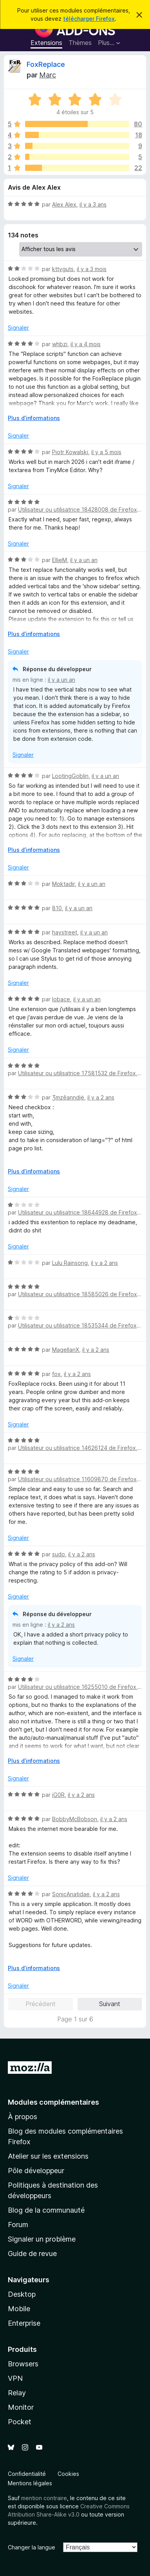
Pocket (19, 2422)
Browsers (23, 2364)
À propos (22, 2117)
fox (56, 1374)
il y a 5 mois (106, 452)
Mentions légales (30, 2483)
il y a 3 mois (92, 269)
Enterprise (24, 2323)
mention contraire (44, 2498)
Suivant (109, 2004)
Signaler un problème (42, 2239)
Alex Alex (64, 204)
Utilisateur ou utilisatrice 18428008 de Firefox (77, 509)
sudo (58, 1554)
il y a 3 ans (93, 204)
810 (57, 908)
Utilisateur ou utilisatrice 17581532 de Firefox (77, 1073)
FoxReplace (46, 64)
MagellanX (65, 1349)
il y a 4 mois (85, 344)
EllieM (59, 560)
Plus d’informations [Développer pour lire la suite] (34, 418)
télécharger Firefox (89, 18)
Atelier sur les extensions (48, 2156)
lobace (61, 999)
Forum (18, 2224)
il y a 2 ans (100, 1097)
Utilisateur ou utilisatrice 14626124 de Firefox (77, 1447)
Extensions (46, 43)
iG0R (58, 1794)
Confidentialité (27, 2473)
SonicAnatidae (71, 1894)
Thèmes (80, 43)
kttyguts (63, 269)
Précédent (40, 2004)
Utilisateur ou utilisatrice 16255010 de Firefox (77, 1686)
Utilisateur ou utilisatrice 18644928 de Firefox (77, 1212)
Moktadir (63, 883)
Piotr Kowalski (70, 452)
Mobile (19, 2309)
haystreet (64, 932)
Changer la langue (31, 2547)
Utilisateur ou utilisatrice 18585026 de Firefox (77, 1294)
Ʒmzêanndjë (68, 1097)
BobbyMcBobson (74, 1819)
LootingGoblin (70, 775)
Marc (47, 75)
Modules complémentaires (53, 2102)
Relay (17, 2393)
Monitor (21, 2407)
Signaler (18, 327)
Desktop (22, 2294)
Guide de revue (32, 2253)
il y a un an (84, 560)
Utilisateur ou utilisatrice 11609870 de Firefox (77, 1479)
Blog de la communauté (46, 2210)
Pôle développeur (36, 2170)
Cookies (68, 2473)
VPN (15, 2378)
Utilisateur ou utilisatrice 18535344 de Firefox (77, 1325)
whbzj (59, 344)
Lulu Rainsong (70, 1262)
